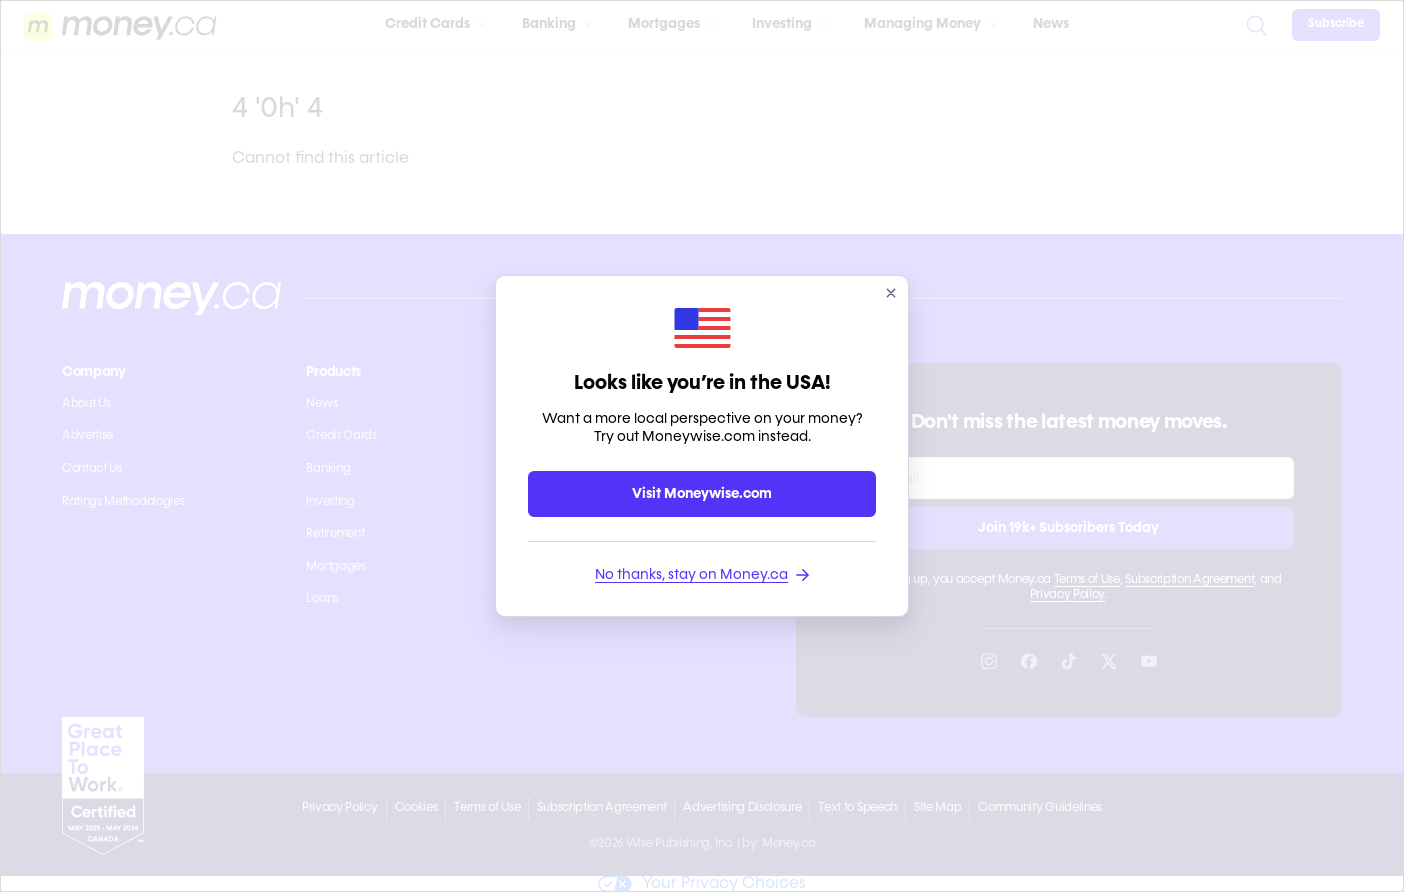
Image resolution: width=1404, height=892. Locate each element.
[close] (891, 293)
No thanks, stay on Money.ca (702, 575)
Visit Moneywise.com (702, 494)
